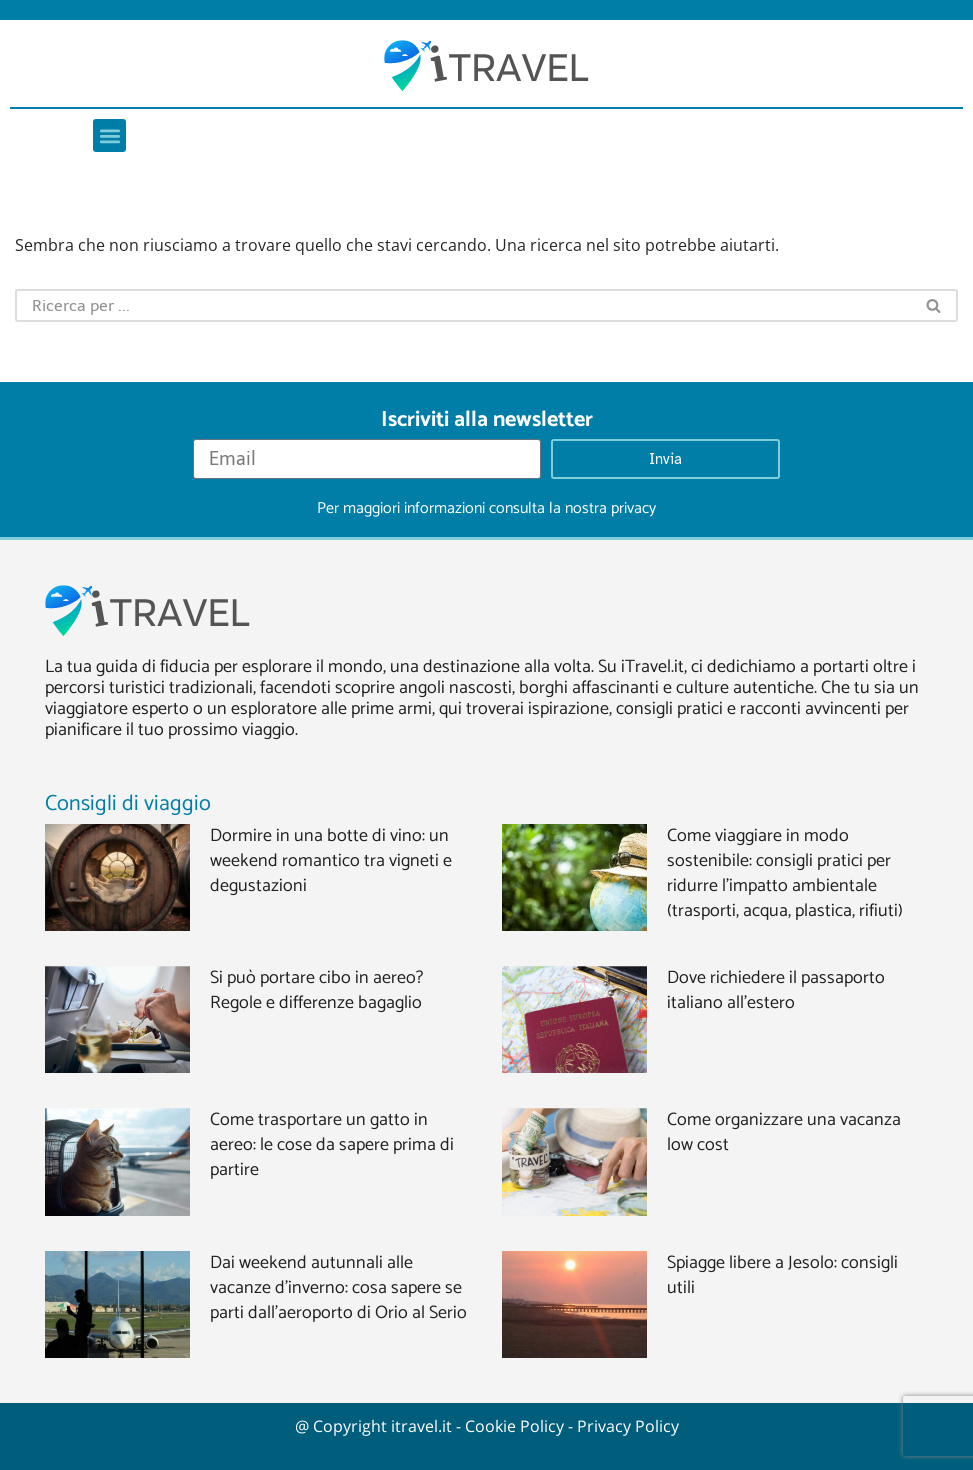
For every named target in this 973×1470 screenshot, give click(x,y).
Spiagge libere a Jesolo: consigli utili (782, 1275)
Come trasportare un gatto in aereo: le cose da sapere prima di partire (332, 1145)
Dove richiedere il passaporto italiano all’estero (776, 990)
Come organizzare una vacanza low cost (784, 1132)
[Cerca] (463, 305)
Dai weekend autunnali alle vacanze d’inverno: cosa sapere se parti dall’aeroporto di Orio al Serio (338, 1288)
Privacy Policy (628, 1426)
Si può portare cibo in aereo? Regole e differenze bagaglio (316, 990)
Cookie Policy (514, 1426)
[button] (109, 135)
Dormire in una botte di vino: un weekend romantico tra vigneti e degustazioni (331, 861)
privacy (633, 508)
